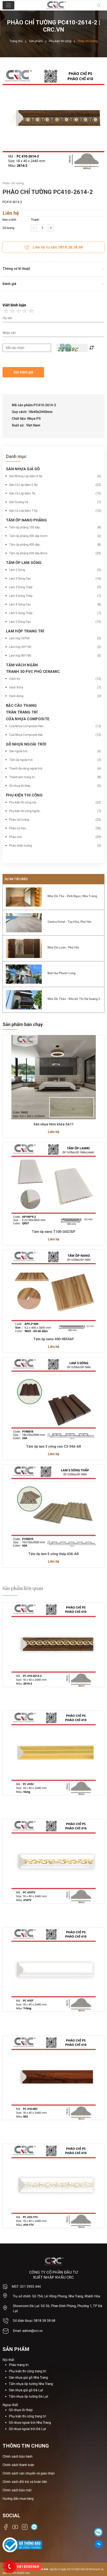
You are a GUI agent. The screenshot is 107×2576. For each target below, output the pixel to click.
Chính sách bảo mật (17, 2490)
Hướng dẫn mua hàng (18, 2499)
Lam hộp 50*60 (55, 638)
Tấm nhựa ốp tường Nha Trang (31, 2384)
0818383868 (28, 2567)
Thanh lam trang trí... (55, 777)
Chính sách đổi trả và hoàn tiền (25, 2482)
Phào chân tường (55, 845)
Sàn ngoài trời (55, 751)
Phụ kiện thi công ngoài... (55, 811)
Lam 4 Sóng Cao (55, 604)
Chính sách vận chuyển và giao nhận (29, 2473)
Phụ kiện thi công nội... (55, 802)
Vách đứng (55, 696)
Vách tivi (55, 679)
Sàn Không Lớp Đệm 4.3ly (55, 476)
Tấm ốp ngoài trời (55, 760)
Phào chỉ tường (55, 820)
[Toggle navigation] (8, 5)
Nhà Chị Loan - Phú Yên (63, 947)
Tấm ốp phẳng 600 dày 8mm (55, 553)
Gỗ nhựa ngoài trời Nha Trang (30, 2423)
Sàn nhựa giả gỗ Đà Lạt (26, 2390)
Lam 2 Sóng (55, 570)
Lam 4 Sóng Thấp (55, 596)
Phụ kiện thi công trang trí (27, 2371)
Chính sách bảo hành (18, 2456)
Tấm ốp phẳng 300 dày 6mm (55, 536)
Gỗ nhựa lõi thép (55, 786)
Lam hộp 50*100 (55, 647)
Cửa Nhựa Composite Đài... (55, 735)
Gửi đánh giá (23, 372)
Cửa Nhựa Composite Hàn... (55, 726)
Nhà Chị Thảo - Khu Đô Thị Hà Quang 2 (73, 999)
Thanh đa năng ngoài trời (55, 768)
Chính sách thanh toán (18, 2465)
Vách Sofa (55, 687)
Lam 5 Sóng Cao (55, 622)
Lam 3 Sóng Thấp (55, 587)
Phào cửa (55, 837)
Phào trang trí (18, 2365)
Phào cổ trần (55, 828)
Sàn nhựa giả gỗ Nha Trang (28, 2378)
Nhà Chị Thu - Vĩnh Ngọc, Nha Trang (72, 896)
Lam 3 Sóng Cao (55, 578)
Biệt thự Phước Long (61, 973)
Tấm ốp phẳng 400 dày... (55, 544)
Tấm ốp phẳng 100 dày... (55, 527)
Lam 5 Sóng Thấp (55, 613)
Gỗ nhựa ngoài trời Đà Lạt (27, 2429)
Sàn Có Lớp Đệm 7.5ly (55, 511)
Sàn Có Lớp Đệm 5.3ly (55, 485)
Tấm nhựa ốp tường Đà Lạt (28, 2396)
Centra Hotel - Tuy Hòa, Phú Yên (69, 921)
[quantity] (42, 228)
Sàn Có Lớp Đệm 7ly (55, 493)
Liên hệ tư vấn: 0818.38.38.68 (53, 247)
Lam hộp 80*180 (55, 655)
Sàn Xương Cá (55, 502)
